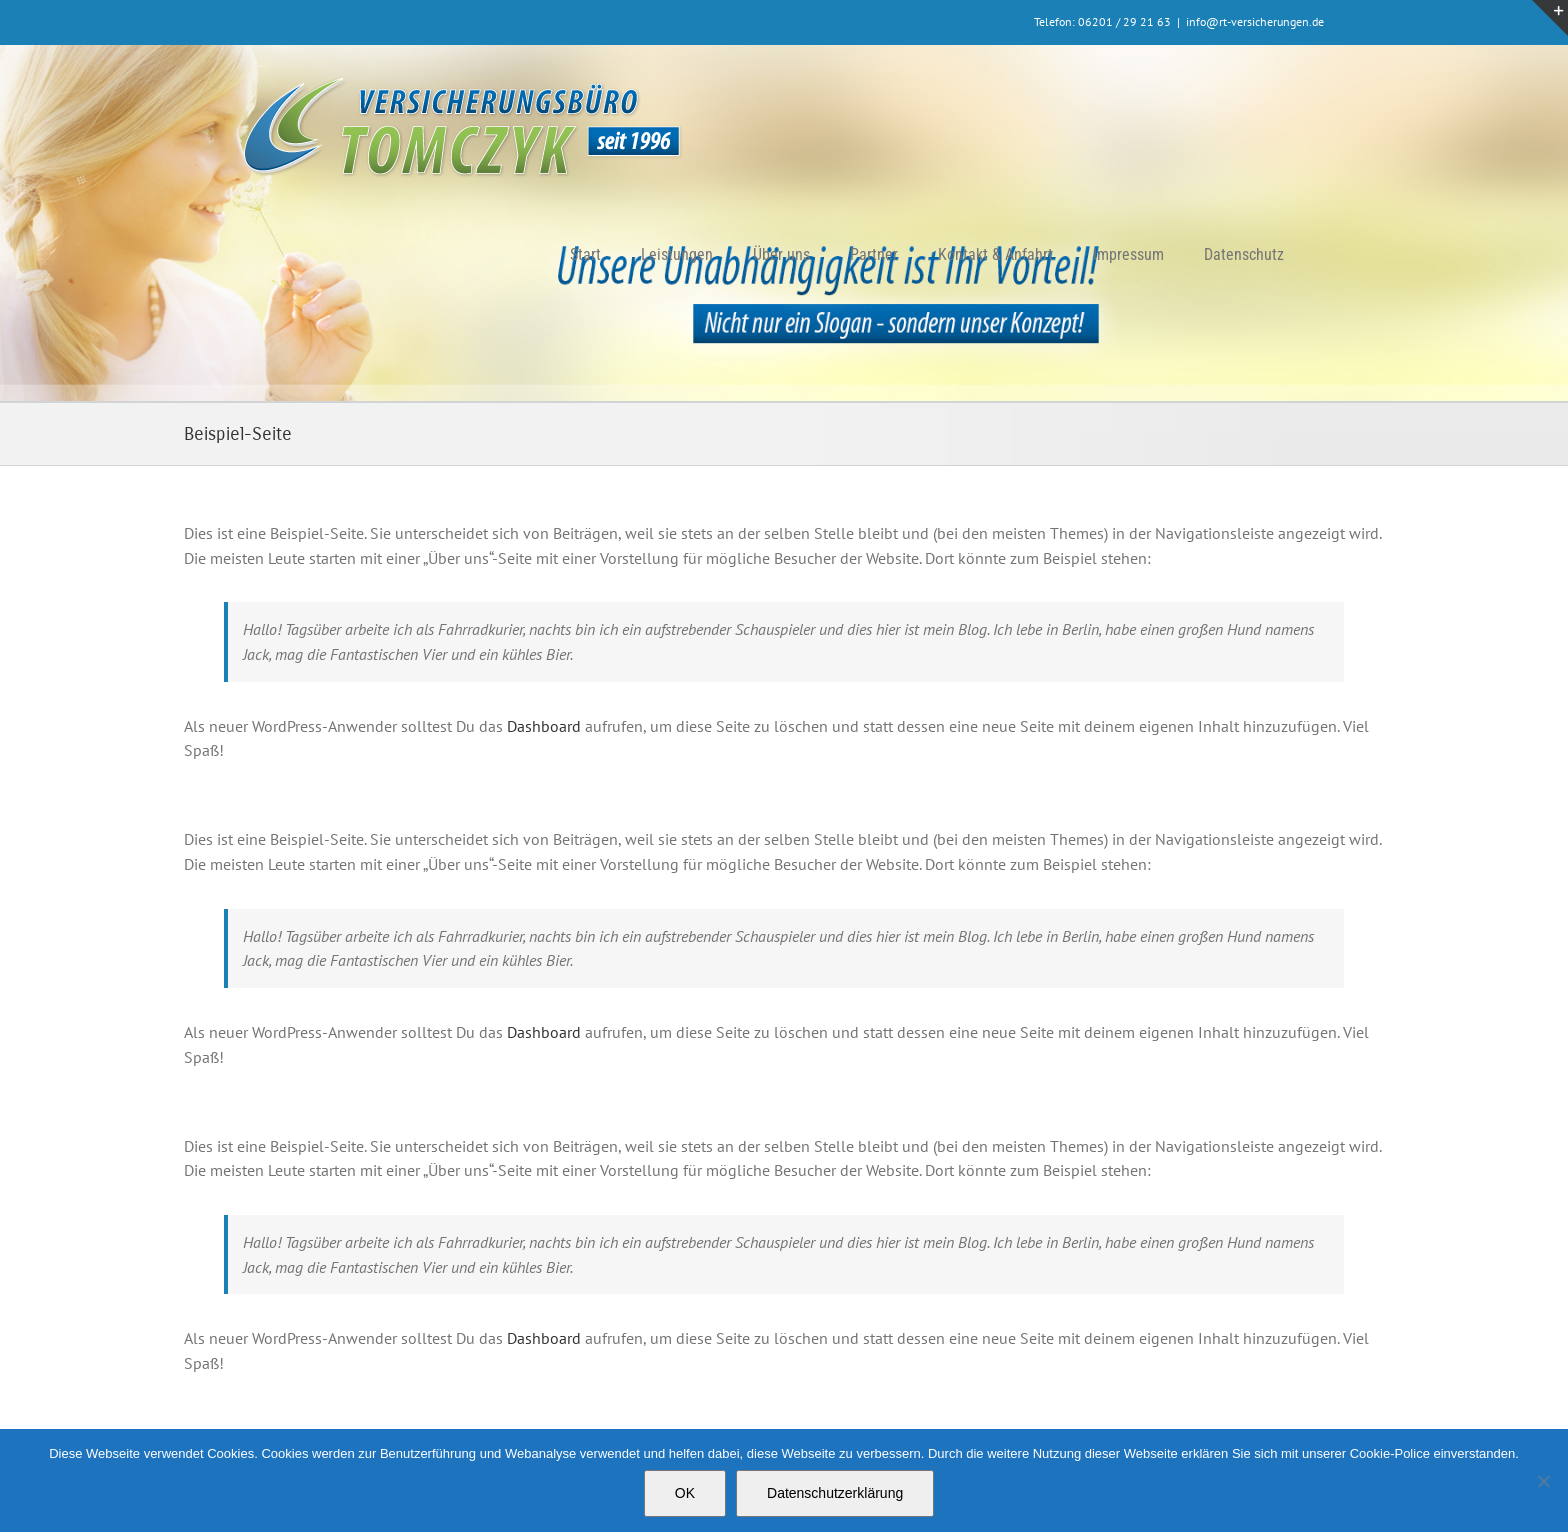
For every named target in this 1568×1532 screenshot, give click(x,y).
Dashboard (544, 726)
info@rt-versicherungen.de (1255, 21)
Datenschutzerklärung (835, 1493)
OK (685, 1493)
